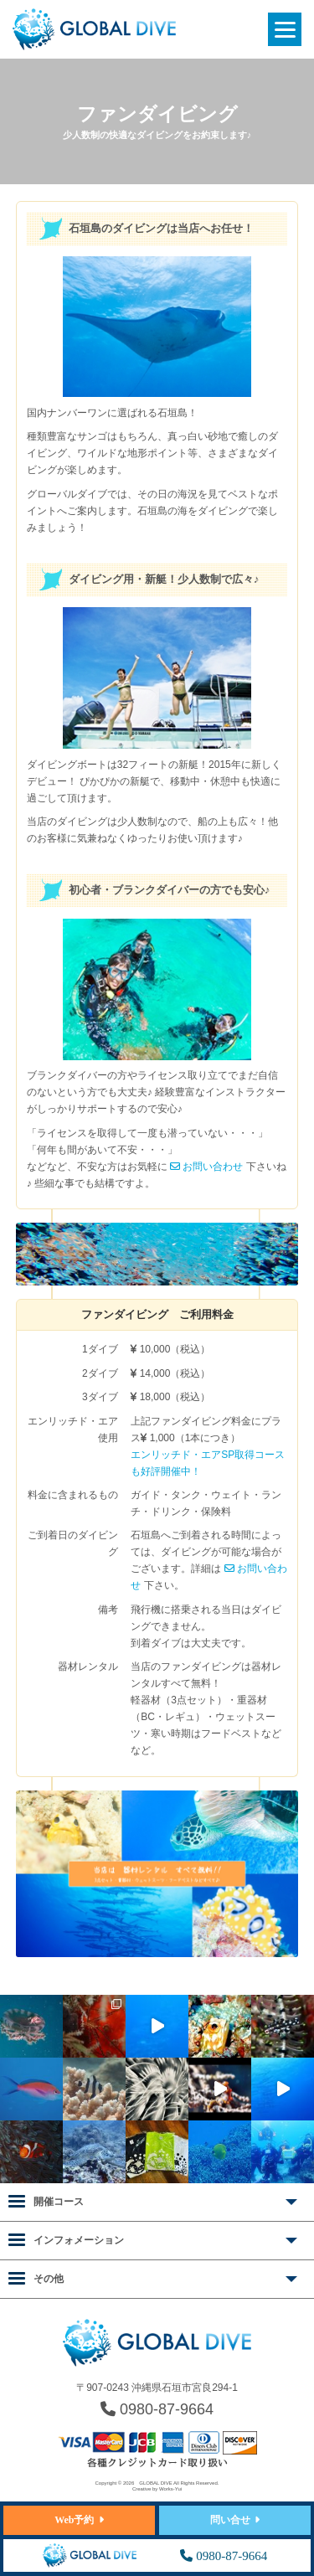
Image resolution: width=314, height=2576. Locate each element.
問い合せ (230, 2520)
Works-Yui (170, 2488)
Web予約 (74, 2520)
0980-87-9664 (157, 2409)
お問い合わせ (206, 1166)
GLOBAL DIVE (155, 2483)
